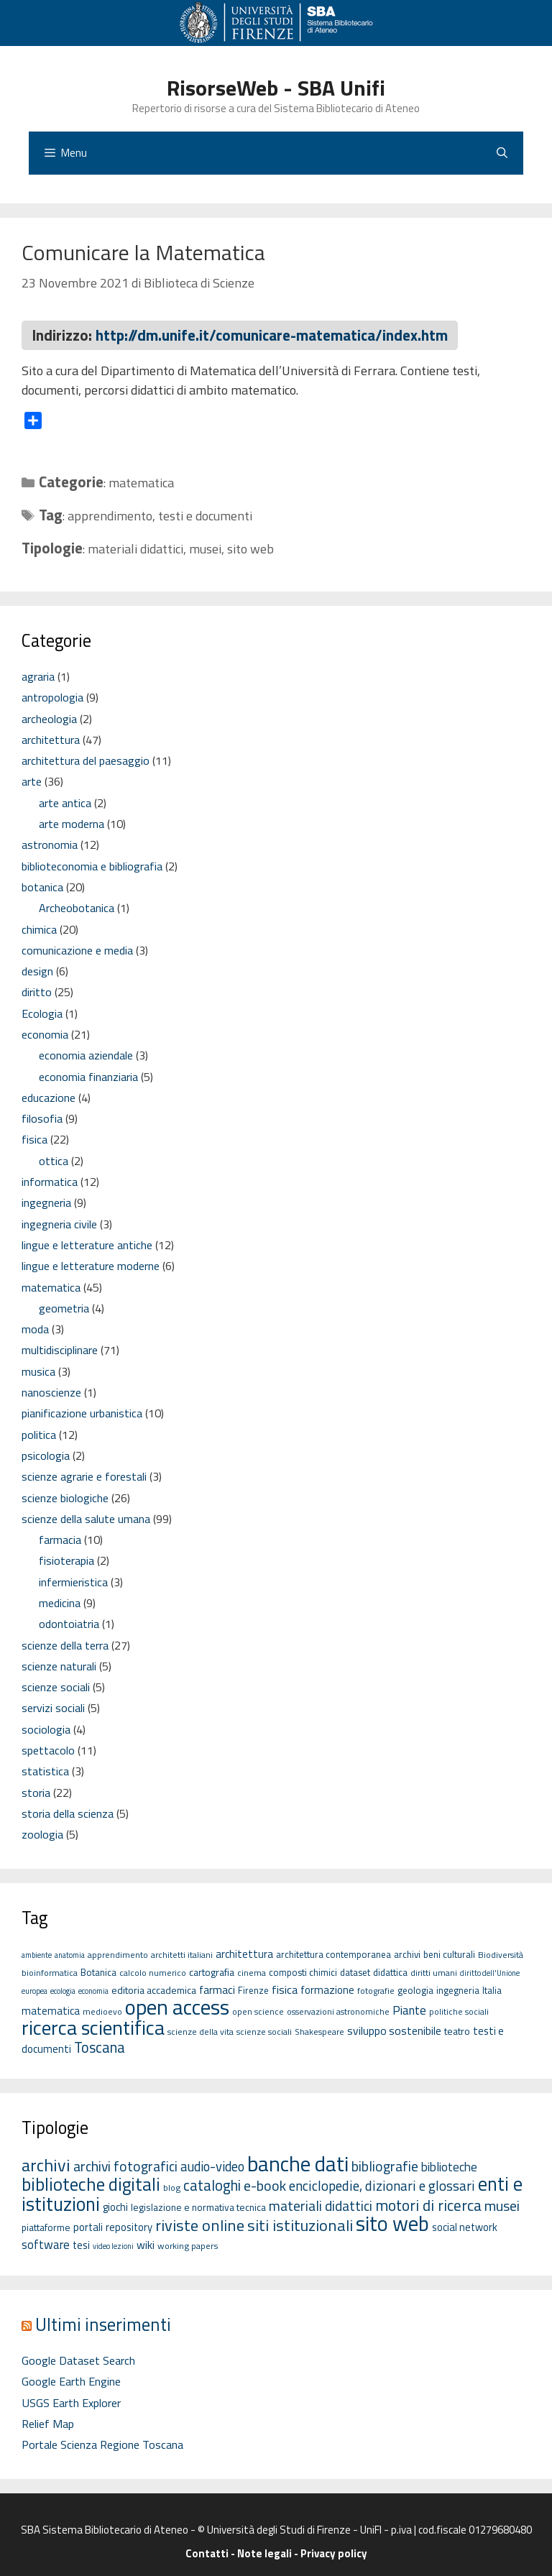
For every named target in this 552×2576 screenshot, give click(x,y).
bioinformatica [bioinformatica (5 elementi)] (50, 1972)
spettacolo (48, 1750)
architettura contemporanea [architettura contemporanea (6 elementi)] (333, 1954)
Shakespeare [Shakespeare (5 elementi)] (319, 2031)
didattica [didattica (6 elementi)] (390, 1972)
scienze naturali (59, 1666)
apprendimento (110, 515)
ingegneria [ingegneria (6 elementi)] (457, 1990)
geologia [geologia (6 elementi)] (415, 1990)
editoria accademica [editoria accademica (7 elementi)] (153, 1989)
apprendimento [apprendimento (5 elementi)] (118, 1954)
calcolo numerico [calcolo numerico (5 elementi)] (152, 1972)
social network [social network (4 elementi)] (464, 2227)
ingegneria (46, 1202)
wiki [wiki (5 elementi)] (146, 2244)
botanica (42, 887)
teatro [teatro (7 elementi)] (457, 2030)
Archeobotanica (76, 907)
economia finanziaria (88, 1076)
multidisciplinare (60, 1349)
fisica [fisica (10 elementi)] (285, 1989)
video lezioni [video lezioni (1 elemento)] (113, 2246)
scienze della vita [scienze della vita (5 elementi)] (200, 2031)
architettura (51, 739)
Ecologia (42, 1013)
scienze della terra (65, 1645)
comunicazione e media (77, 950)
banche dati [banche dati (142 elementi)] (298, 2163)
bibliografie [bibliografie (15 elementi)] (384, 2166)
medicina (59, 1602)
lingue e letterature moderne (91, 1265)
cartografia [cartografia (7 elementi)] (211, 1971)
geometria (64, 1308)
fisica (34, 1139)
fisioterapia (66, 1560)
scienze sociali (56, 1687)
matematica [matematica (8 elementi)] (51, 2010)
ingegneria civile (59, 1224)
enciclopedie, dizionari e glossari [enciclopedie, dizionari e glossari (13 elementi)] (382, 2185)
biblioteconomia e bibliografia (92, 866)
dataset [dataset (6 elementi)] (355, 1972)
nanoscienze (51, 1392)
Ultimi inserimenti (103, 2324)
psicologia (46, 1455)
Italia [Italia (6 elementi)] (492, 1990)
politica (39, 1434)
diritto (37, 991)
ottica (53, 1160)
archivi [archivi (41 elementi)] (46, 2165)
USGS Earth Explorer (71, 2402)
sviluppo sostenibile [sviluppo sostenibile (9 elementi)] (394, 2030)
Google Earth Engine (71, 2381)
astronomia (50, 844)
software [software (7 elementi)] (46, 2244)
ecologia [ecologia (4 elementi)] (62, 1991)
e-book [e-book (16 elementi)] (265, 2185)
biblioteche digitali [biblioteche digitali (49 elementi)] (91, 2184)
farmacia (60, 1539)
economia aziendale (86, 1055)
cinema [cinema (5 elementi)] (251, 1972)
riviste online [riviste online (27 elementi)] (199, 2225)
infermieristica (73, 1582)
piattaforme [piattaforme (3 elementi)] (46, 2227)
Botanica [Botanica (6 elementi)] (98, 1972)
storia (36, 1792)
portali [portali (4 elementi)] (88, 2227)
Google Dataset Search (78, 2360)
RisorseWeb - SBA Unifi (276, 87)
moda (35, 1329)
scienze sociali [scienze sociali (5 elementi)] (264, 2031)
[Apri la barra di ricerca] (502, 153)
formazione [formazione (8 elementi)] (327, 1990)
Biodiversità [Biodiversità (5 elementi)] (500, 1954)
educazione (48, 1097)
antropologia (52, 697)
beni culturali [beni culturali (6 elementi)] (449, 1954)
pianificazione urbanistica (82, 1413)
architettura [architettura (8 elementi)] (244, 1954)
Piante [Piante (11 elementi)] (409, 2010)
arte (32, 781)
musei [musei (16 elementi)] (502, 2205)
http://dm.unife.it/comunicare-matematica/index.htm (272, 334)
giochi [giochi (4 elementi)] (115, 2207)
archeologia (49, 718)
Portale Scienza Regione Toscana (102, 2444)
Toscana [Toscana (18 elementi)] (99, 2047)
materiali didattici (135, 548)
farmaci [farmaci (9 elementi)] (217, 1989)
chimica (39, 929)
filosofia (42, 1118)
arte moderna (71, 823)
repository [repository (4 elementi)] (129, 2227)
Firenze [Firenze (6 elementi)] (253, 1990)
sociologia (46, 1729)
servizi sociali (53, 1707)
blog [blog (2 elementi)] (171, 2187)
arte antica (65, 802)
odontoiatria (69, 1623)
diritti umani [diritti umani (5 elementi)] (433, 1972)
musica (38, 1371)
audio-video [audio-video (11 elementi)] (212, 2166)
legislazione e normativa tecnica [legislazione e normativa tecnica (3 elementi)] (198, 2207)
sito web (250, 548)
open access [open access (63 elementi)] (177, 2007)
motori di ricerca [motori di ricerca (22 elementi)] (428, 2205)
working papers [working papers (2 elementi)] (187, 2246)
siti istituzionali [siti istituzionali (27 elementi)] (300, 2225)
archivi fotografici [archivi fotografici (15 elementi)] (125, 2166)
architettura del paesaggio (86, 760)
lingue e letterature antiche (87, 1245)
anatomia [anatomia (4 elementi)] (70, 1955)
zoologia (42, 1834)
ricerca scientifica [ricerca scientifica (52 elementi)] (93, 2027)
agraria (38, 676)
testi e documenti (205, 515)
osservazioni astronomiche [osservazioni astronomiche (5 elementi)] (338, 2011)
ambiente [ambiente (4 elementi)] (37, 1955)
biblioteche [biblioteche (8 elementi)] (449, 2167)
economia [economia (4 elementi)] (93, 1991)
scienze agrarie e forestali (84, 1476)
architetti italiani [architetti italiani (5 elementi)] (182, 1954)
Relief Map (48, 2423)
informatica (50, 1181)
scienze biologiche (65, 1497)
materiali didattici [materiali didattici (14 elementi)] (320, 2206)
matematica (141, 482)
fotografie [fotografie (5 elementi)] (376, 1990)
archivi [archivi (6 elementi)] (407, 1954)
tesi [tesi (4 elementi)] (81, 2245)
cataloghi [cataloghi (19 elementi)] (212, 2185)
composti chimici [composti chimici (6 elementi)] (303, 1972)
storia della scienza (68, 1813)
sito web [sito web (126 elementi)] (392, 2223)
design (37, 971)
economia (45, 1034)
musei (205, 548)
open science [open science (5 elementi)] (258, 2011)
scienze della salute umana (86, 1518)
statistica (45, 1771)
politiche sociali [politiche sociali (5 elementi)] (459, 2011)
